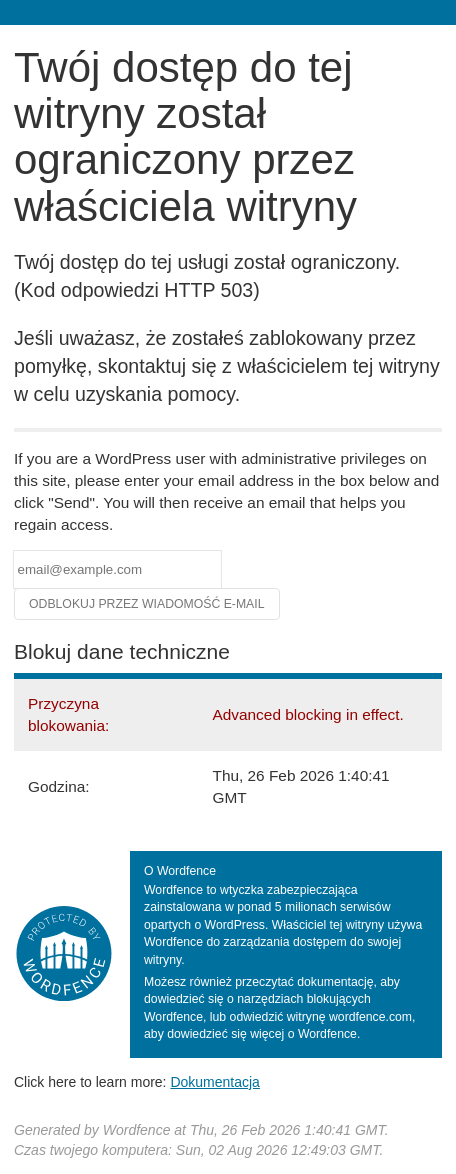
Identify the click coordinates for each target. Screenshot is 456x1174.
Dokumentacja (215, 1082)
